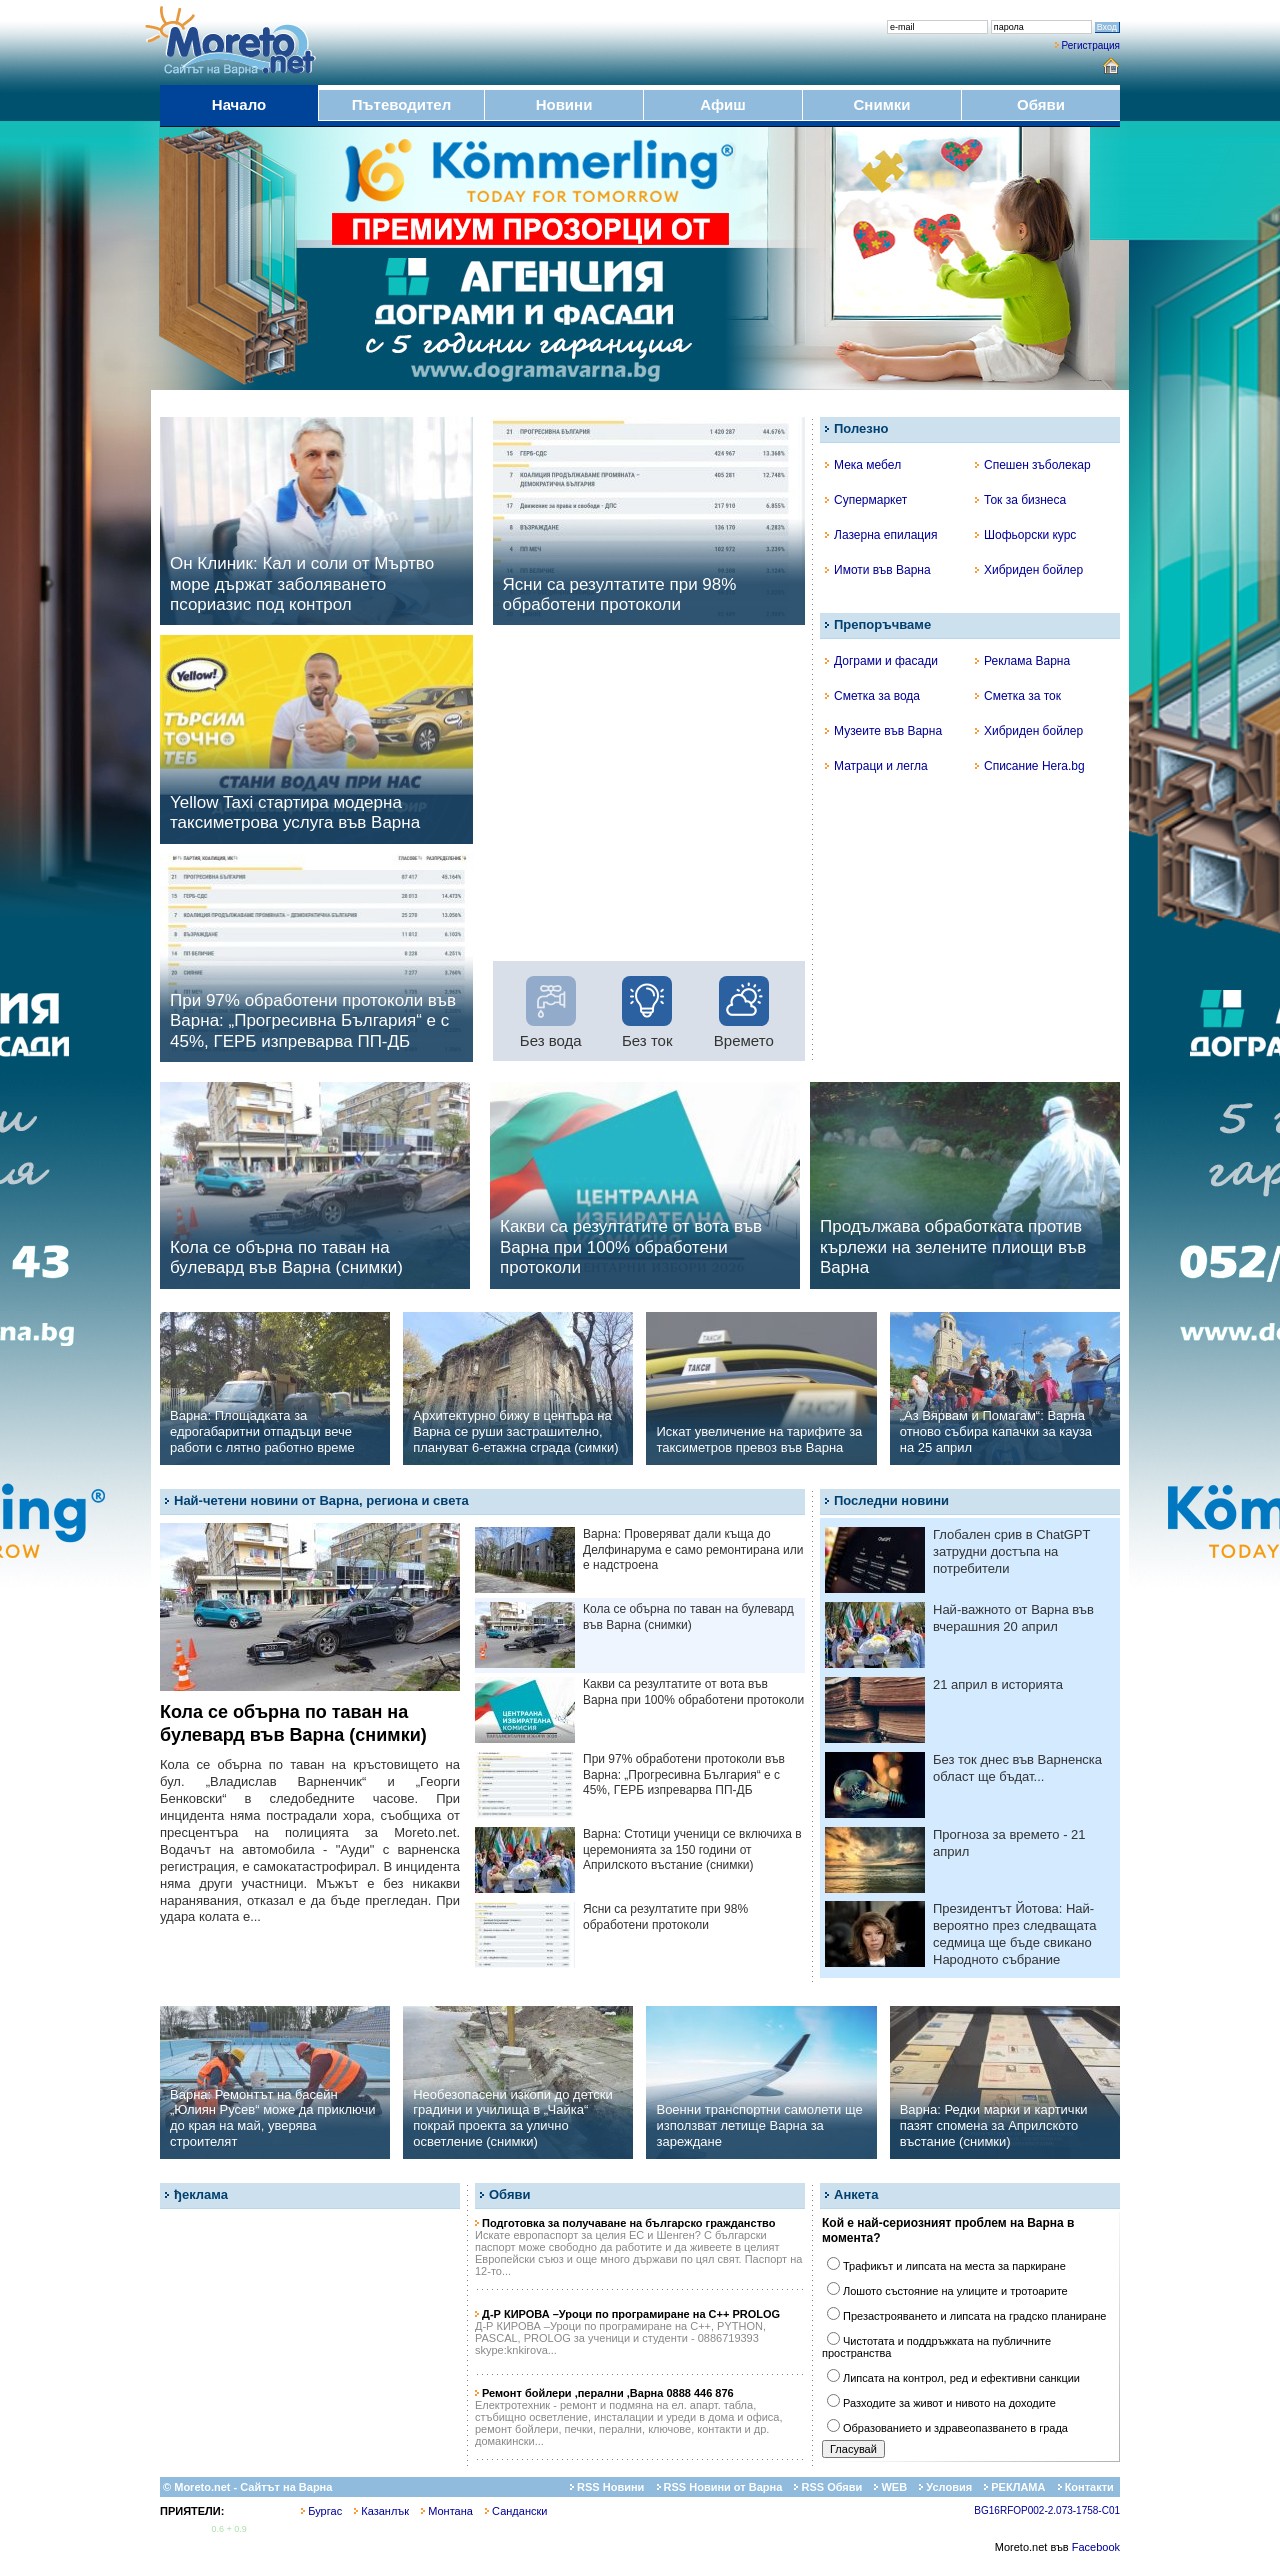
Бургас (321, 2511)
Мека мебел (863, 465)
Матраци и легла (876, 766)
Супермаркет (866, 500)
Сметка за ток (1018, 696)
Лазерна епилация (881, 535)
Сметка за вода (872, 696)
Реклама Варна (1022, 661)
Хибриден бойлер (1029, 570)
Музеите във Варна (883, 731)
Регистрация (1091, 45)
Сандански (516, 2511)
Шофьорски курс (1025, 535)
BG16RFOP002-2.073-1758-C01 (1047, 2510)
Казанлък (381, 2511)
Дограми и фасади (881, 661)
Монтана (447, 2511)
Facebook (1096, 2547)
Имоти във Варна (878, 570)
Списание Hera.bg (1030, 766)
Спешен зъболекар (1033, 465)
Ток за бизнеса (1020, 500)
